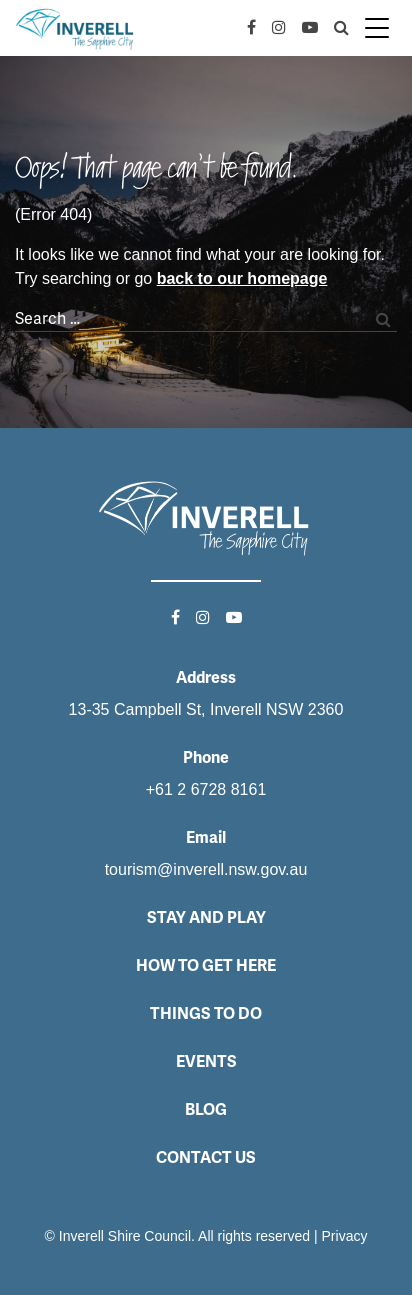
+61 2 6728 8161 (206, 789)
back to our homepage (242, 278)
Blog (206, 1109)
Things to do (206, 1013)
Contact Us (206, 1157)
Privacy (345, 1236)
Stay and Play (206, 917)
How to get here (206, 965)
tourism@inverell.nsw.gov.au (206, 869)
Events (206, 1061)
